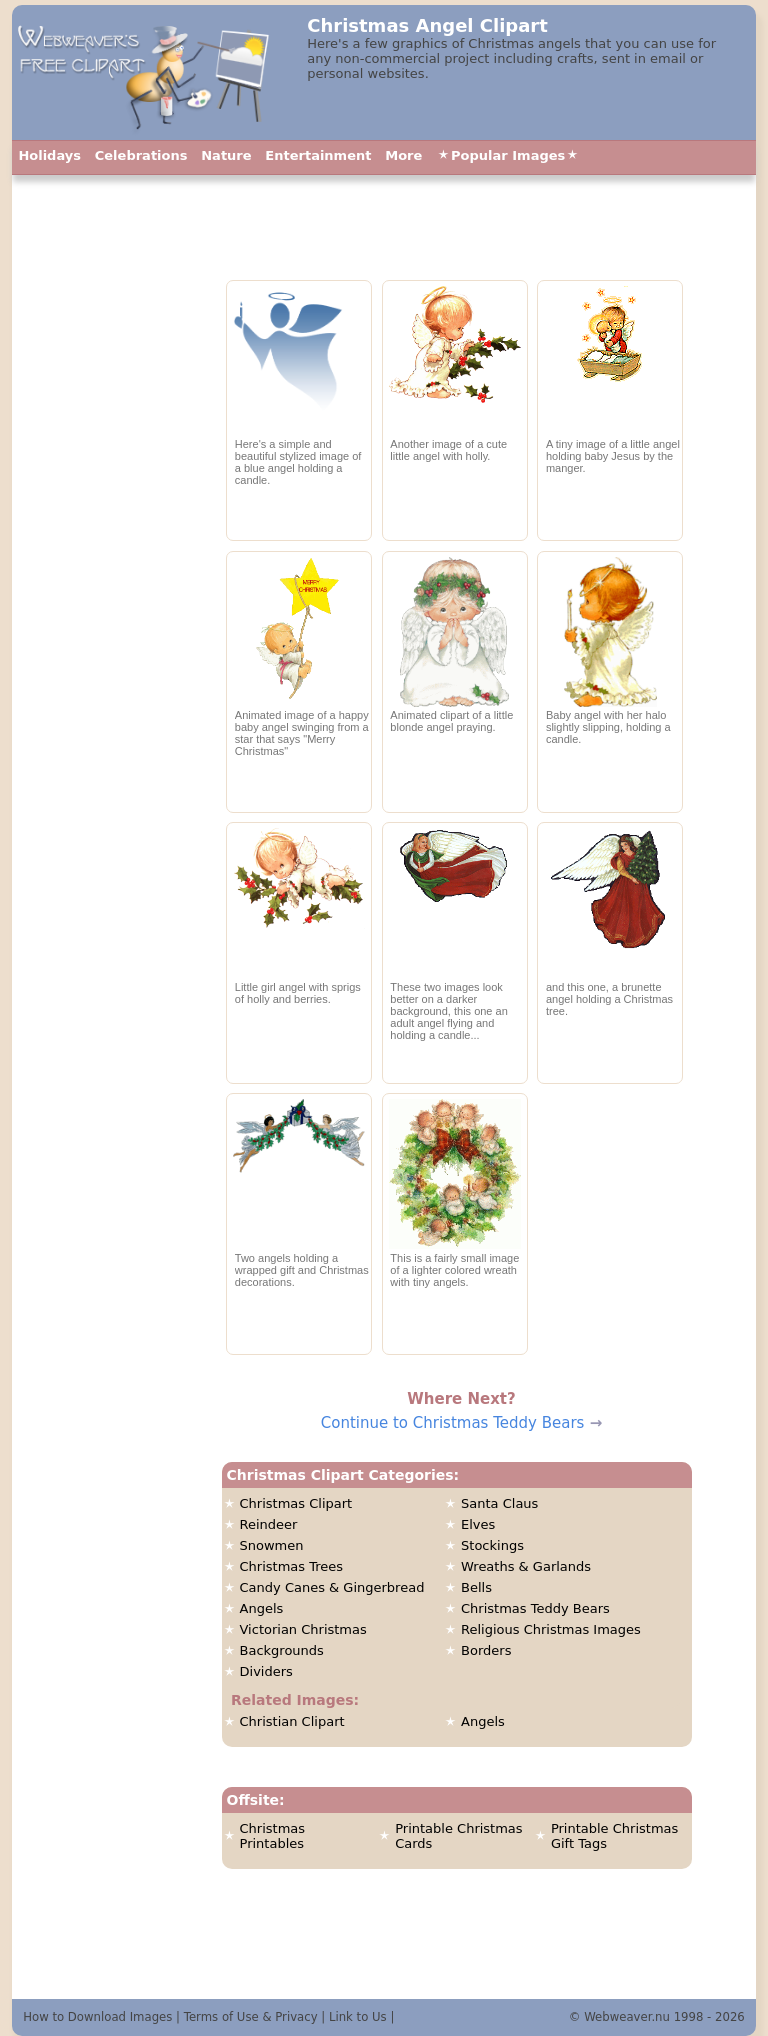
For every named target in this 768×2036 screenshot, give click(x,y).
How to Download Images (97, 2017)
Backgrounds (282, 1650)
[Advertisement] (110, 625)
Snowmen (272, 1545)
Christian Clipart (292, 1721)
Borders (486, 1650)
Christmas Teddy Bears (535, 1608)
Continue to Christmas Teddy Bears (453, 1423)
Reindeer (269, 1524)
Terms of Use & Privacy (251, 2017)
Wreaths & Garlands (526, 1566)
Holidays (49, 155)
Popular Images (508, 155)
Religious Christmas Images (551, 1629)
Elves (478, 1524)
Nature (226, 155)
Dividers (266, 1671)
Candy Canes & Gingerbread (332, 1587)
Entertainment (318, 155)
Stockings (492, 1545)
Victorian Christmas (303, 1629)
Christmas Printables (273, 1836)
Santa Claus (499, 1503)
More (403, 155)
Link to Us (358, 2017)
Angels (262, 1608)
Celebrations (141, 155)
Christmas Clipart (296, 1503)
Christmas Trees (292, 1566)
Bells (476, 1587)
